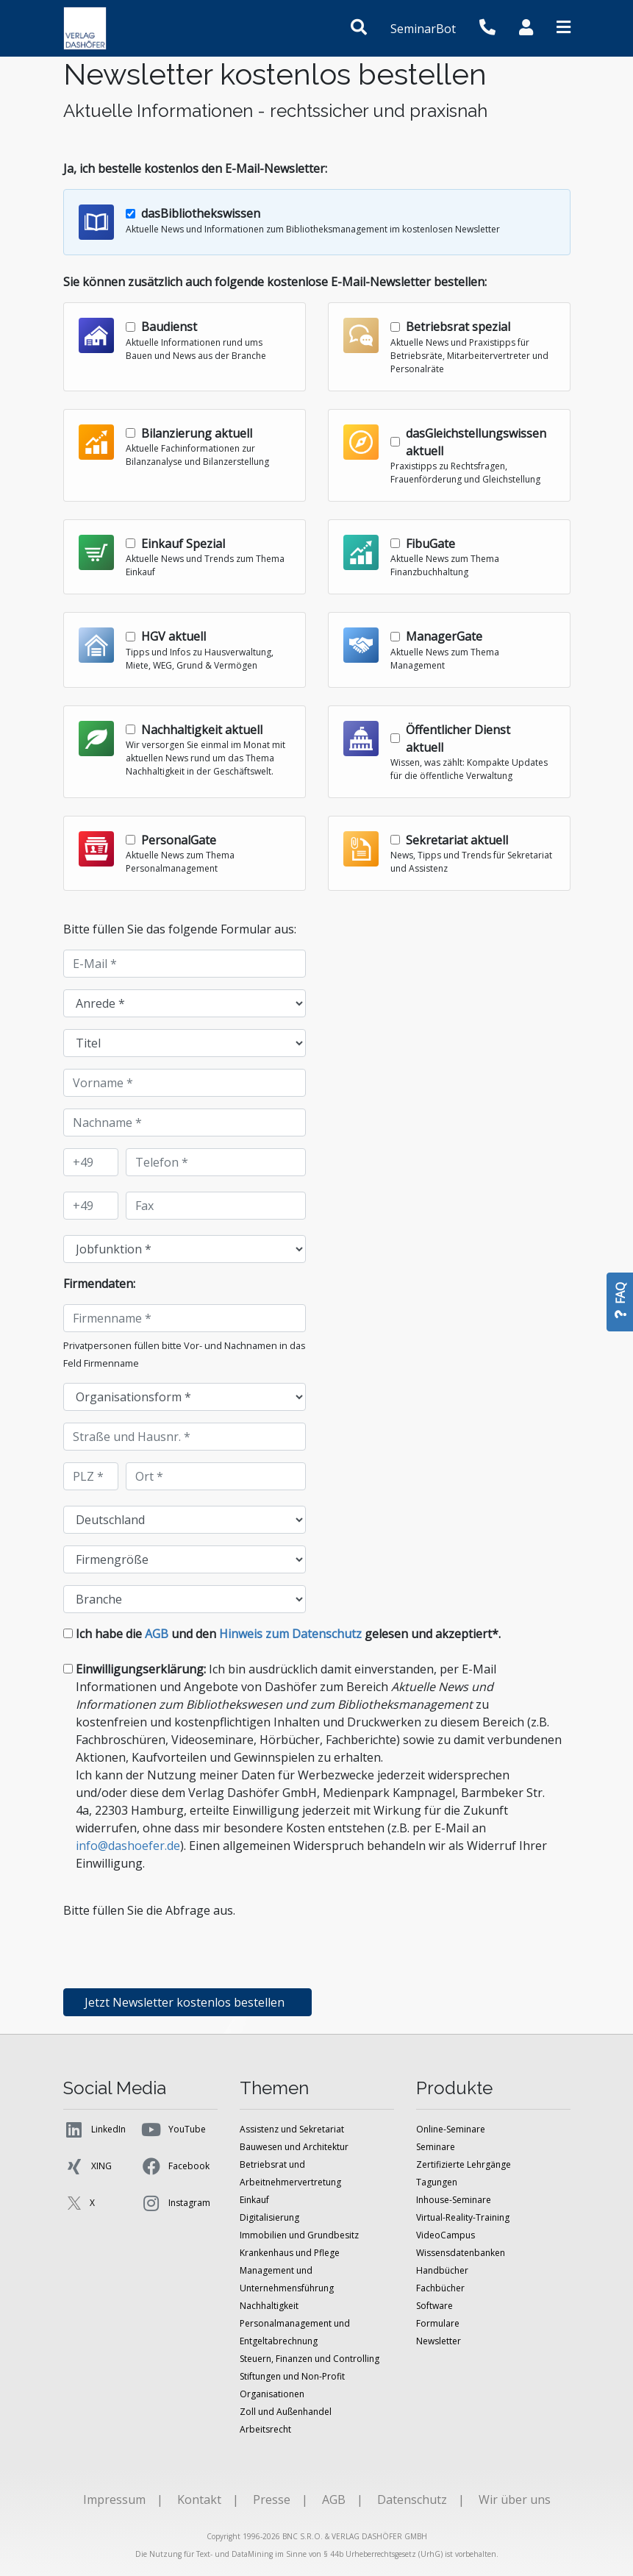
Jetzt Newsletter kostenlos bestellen (187, 2002)
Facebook (175, 2166)
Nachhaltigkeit (269, 2305)
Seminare (435, 2147)
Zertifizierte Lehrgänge (463, 2164)
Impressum (114, 2499)
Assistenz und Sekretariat (292, 2129)
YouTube (173, 2129)
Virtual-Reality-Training (462, 2217)
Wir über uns (515, 2499)
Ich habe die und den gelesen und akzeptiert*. (288, 1634)
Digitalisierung (269, 2217)
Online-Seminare (450, 2129)
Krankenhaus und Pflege (290, 2252)
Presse (271, 2499)
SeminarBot (423, 29)
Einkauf (254, 2199)
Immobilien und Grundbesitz (299, 2235)
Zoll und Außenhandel (286, 2411)
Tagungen (436, 2182)
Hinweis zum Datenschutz (290, 1634)
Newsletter (438, 2341)
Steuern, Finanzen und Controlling (309, 2358)
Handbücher (442, 2270)
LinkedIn (94, 2129)
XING (87, 2166)
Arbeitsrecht (265, 2429)
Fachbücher (440, 2288)
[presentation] (175, 1948)
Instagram (175, 2203)
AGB (156, 1634)
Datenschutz (412, 2499)
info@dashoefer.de (128, 1845)
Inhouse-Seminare (453, 2199)
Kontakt (199, 2499)
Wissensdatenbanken (460, 2252)
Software (434, 2305)
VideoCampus (445, 2235)
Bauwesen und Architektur (294, 2147)
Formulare (437, 2323)
